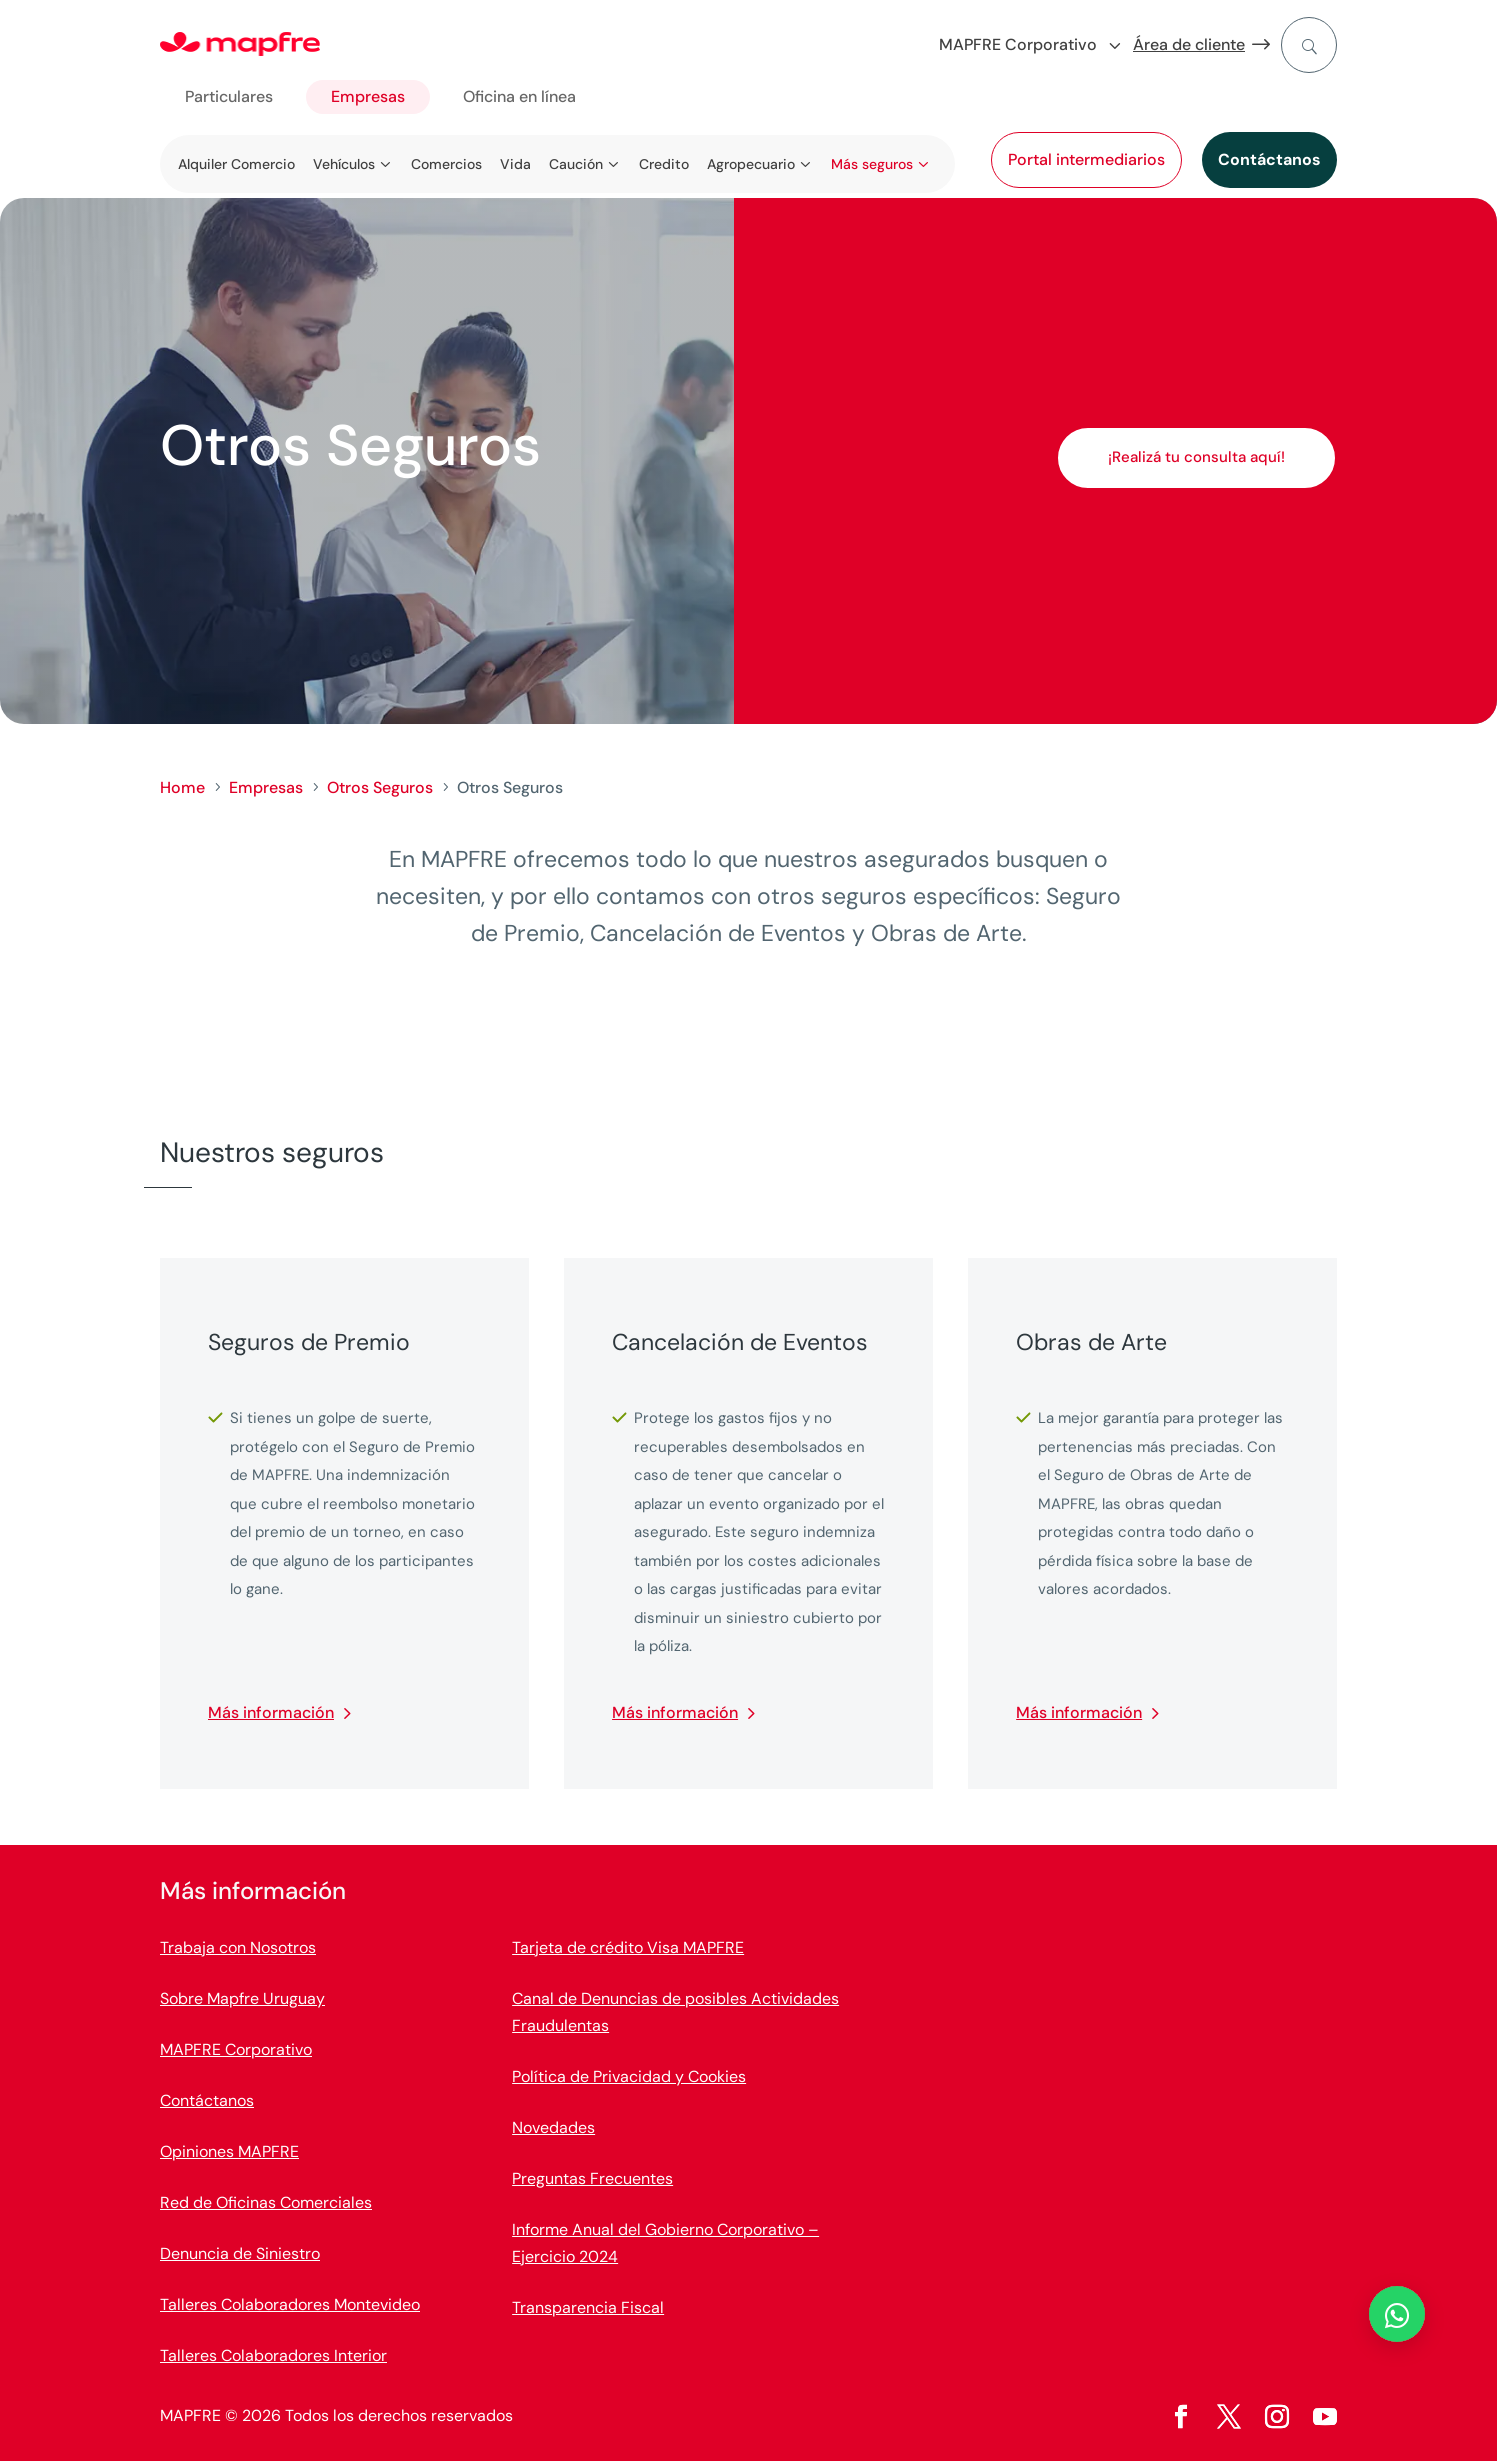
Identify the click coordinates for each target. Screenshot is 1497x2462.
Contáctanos (1269, 159)
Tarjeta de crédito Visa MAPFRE (628, 1947)
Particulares (229, 96)
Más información (271, 1712)
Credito (664, 164)
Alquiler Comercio (236, 164)
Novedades (553, 2127)
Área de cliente (1189, 44)
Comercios (446, 164)
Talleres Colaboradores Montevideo (290, 2304)
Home (182, 787)
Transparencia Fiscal (588, 2307)
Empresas (368, 96)
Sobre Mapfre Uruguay (242, 1998)
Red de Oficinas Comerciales (266, 2202)
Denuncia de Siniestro (240, 2253)
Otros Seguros (380, 787)
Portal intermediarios (1086, 159)
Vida (515, 164)
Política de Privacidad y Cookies (629, 2076)
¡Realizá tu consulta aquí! (1196, 457)
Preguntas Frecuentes (592, 2178)
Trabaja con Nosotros (238, 1947)
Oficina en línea (519, 96)
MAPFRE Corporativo (236, 2049)
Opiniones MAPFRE (229, 2151)
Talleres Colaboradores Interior (273, 2355)
